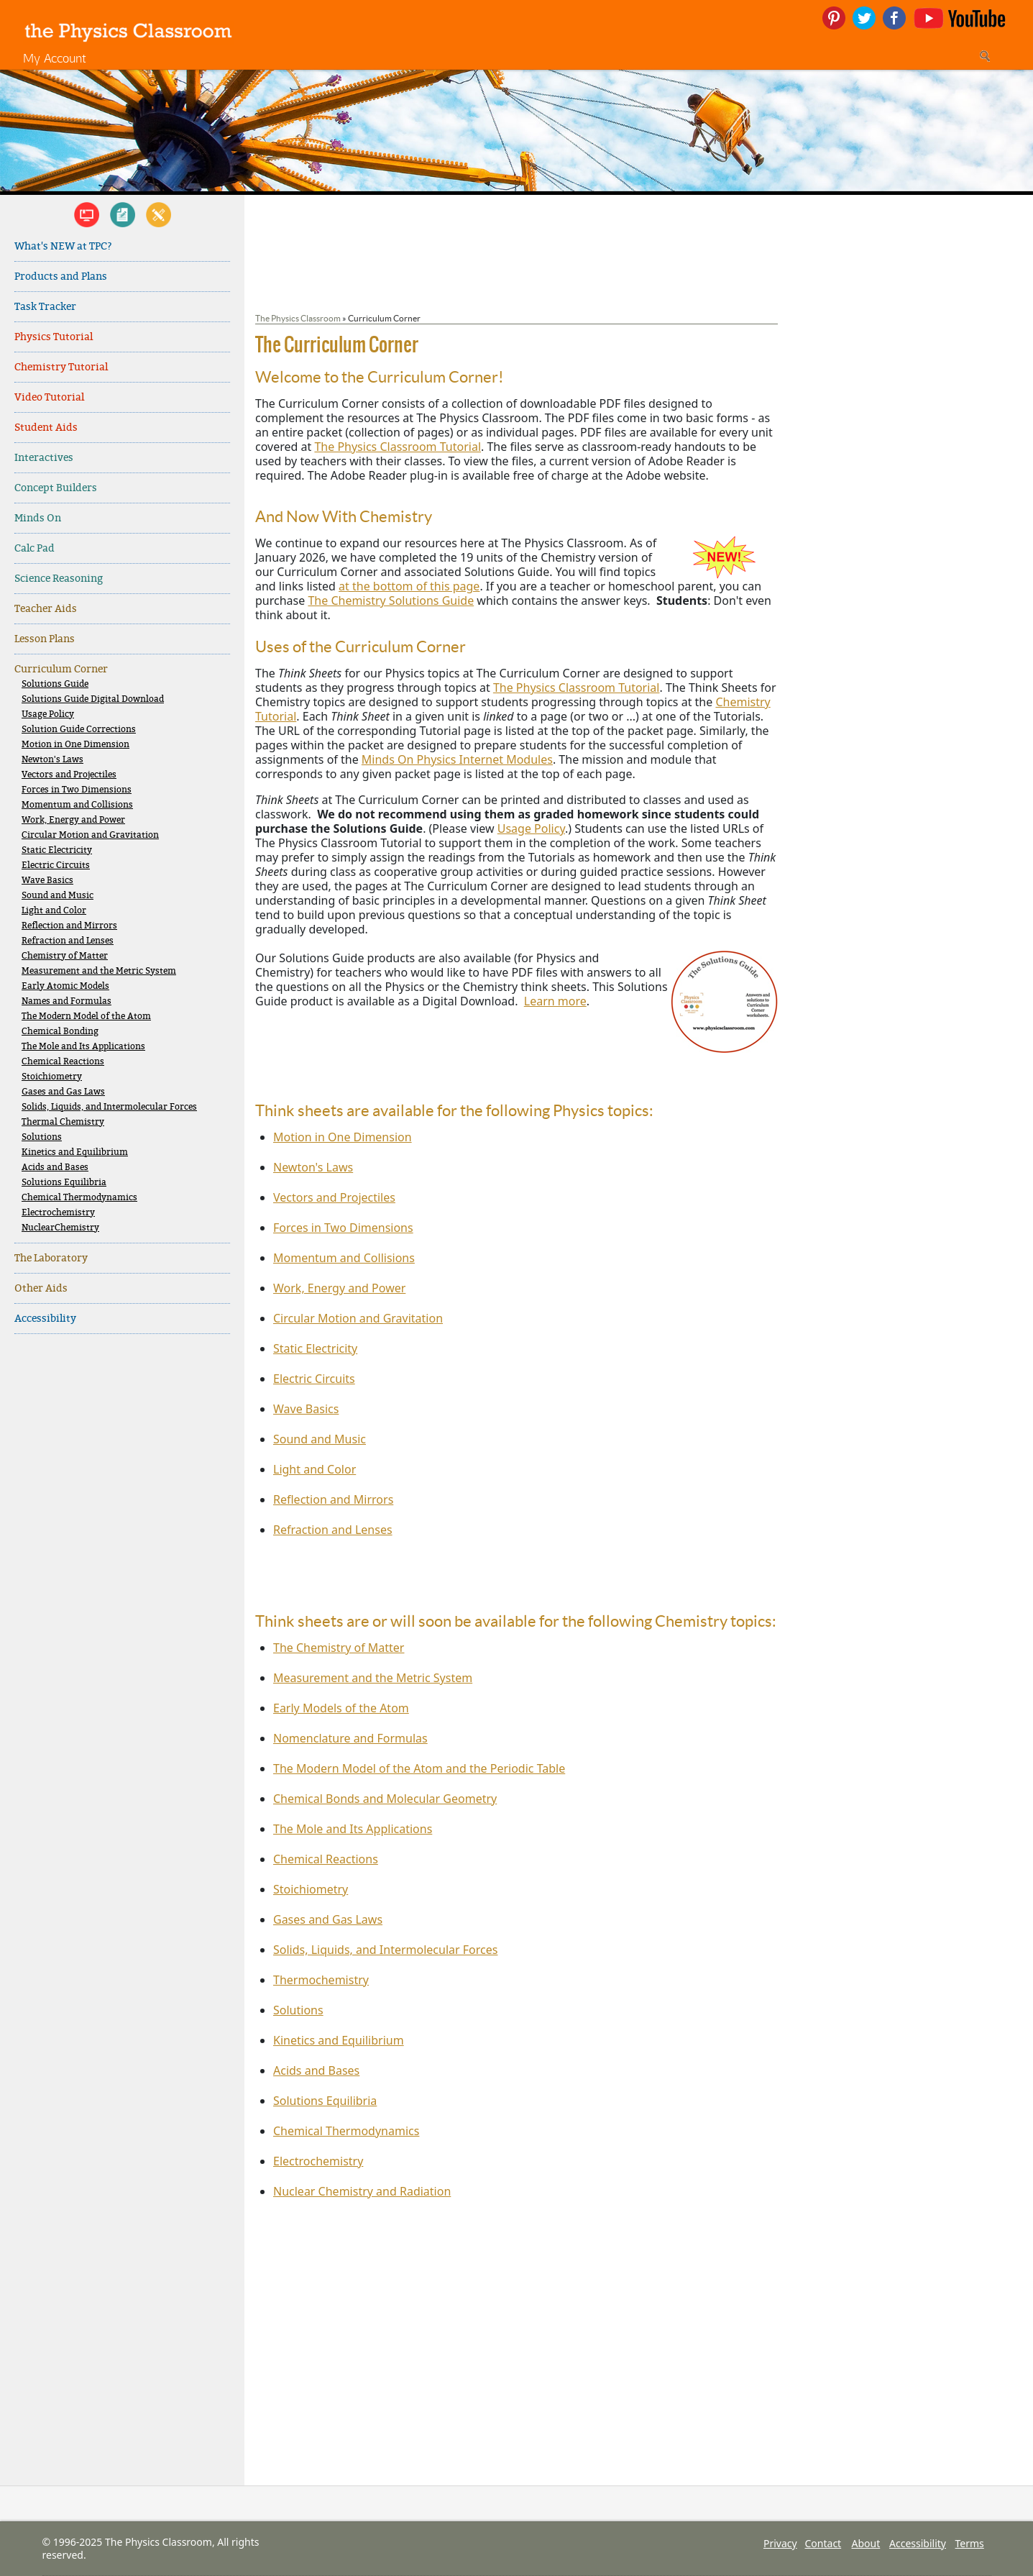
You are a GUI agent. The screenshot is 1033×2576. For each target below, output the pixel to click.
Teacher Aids (45, 609)
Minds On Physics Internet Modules (457, 759)
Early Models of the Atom (341, 1708)
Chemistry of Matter (65, 956)
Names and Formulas (66, 1001)
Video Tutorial (49, 397)
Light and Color (54, 910)
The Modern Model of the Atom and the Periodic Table (419, 1768)
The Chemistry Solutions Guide (391, 600)
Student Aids (46, 427)
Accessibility (45, 1318)
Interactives (43, 458)
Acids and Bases (55, 1167)
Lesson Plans (44, 639)
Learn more (555, 1001)
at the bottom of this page (409, 586)
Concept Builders (55, 488)
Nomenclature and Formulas (350, 1738)
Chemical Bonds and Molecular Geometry (385, 1799)
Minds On (37, 518)
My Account (54, 57)
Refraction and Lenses (68, 941)
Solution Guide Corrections (79, 729)
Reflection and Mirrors (69, 926)
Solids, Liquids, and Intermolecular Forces (109, 1107)
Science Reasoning (58, 578)
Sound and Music (57, 895)
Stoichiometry (52, 1077)
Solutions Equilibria (64, 1182)
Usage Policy (48, 714)
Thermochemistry (321, 1980)
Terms (969, 2543)
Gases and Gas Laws (63, 1092)
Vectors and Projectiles (69, 775)
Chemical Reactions (63, 1062)
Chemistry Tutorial (61, 367)
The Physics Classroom (298, 318)
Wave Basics (47, 880)
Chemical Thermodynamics (79, 1197)
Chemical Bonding (60, 1031)
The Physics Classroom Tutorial (397, 447)
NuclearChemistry (60, 1228)
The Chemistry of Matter (338, 1647)
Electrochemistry (58, 1213)
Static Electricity (57, 850)
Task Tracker (45, 307)
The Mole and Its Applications (83, 1046)
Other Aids (41, 1288)
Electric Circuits (56, 865)
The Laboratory (51, 1258)
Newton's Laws (52, 759)
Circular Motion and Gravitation (90, 835)
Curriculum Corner (61, 669)
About (866, 2543)
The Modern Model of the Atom (86, 1016)
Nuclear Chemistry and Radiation (362, 2191)
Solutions (42, 1137)
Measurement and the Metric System (99, 971)
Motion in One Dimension (75, 744)
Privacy (780, 2543)
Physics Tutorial (53, 337)
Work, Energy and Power (73, 820)
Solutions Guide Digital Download (93, 699)
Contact (823, 2543)
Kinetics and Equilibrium (75, 1152)
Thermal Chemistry (63, 1122)
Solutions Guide (55, 684)
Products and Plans (60, 276)
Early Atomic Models (65, 986)
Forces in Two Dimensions (77, 790)
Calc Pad (34, 548)
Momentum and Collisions (77, 805)
